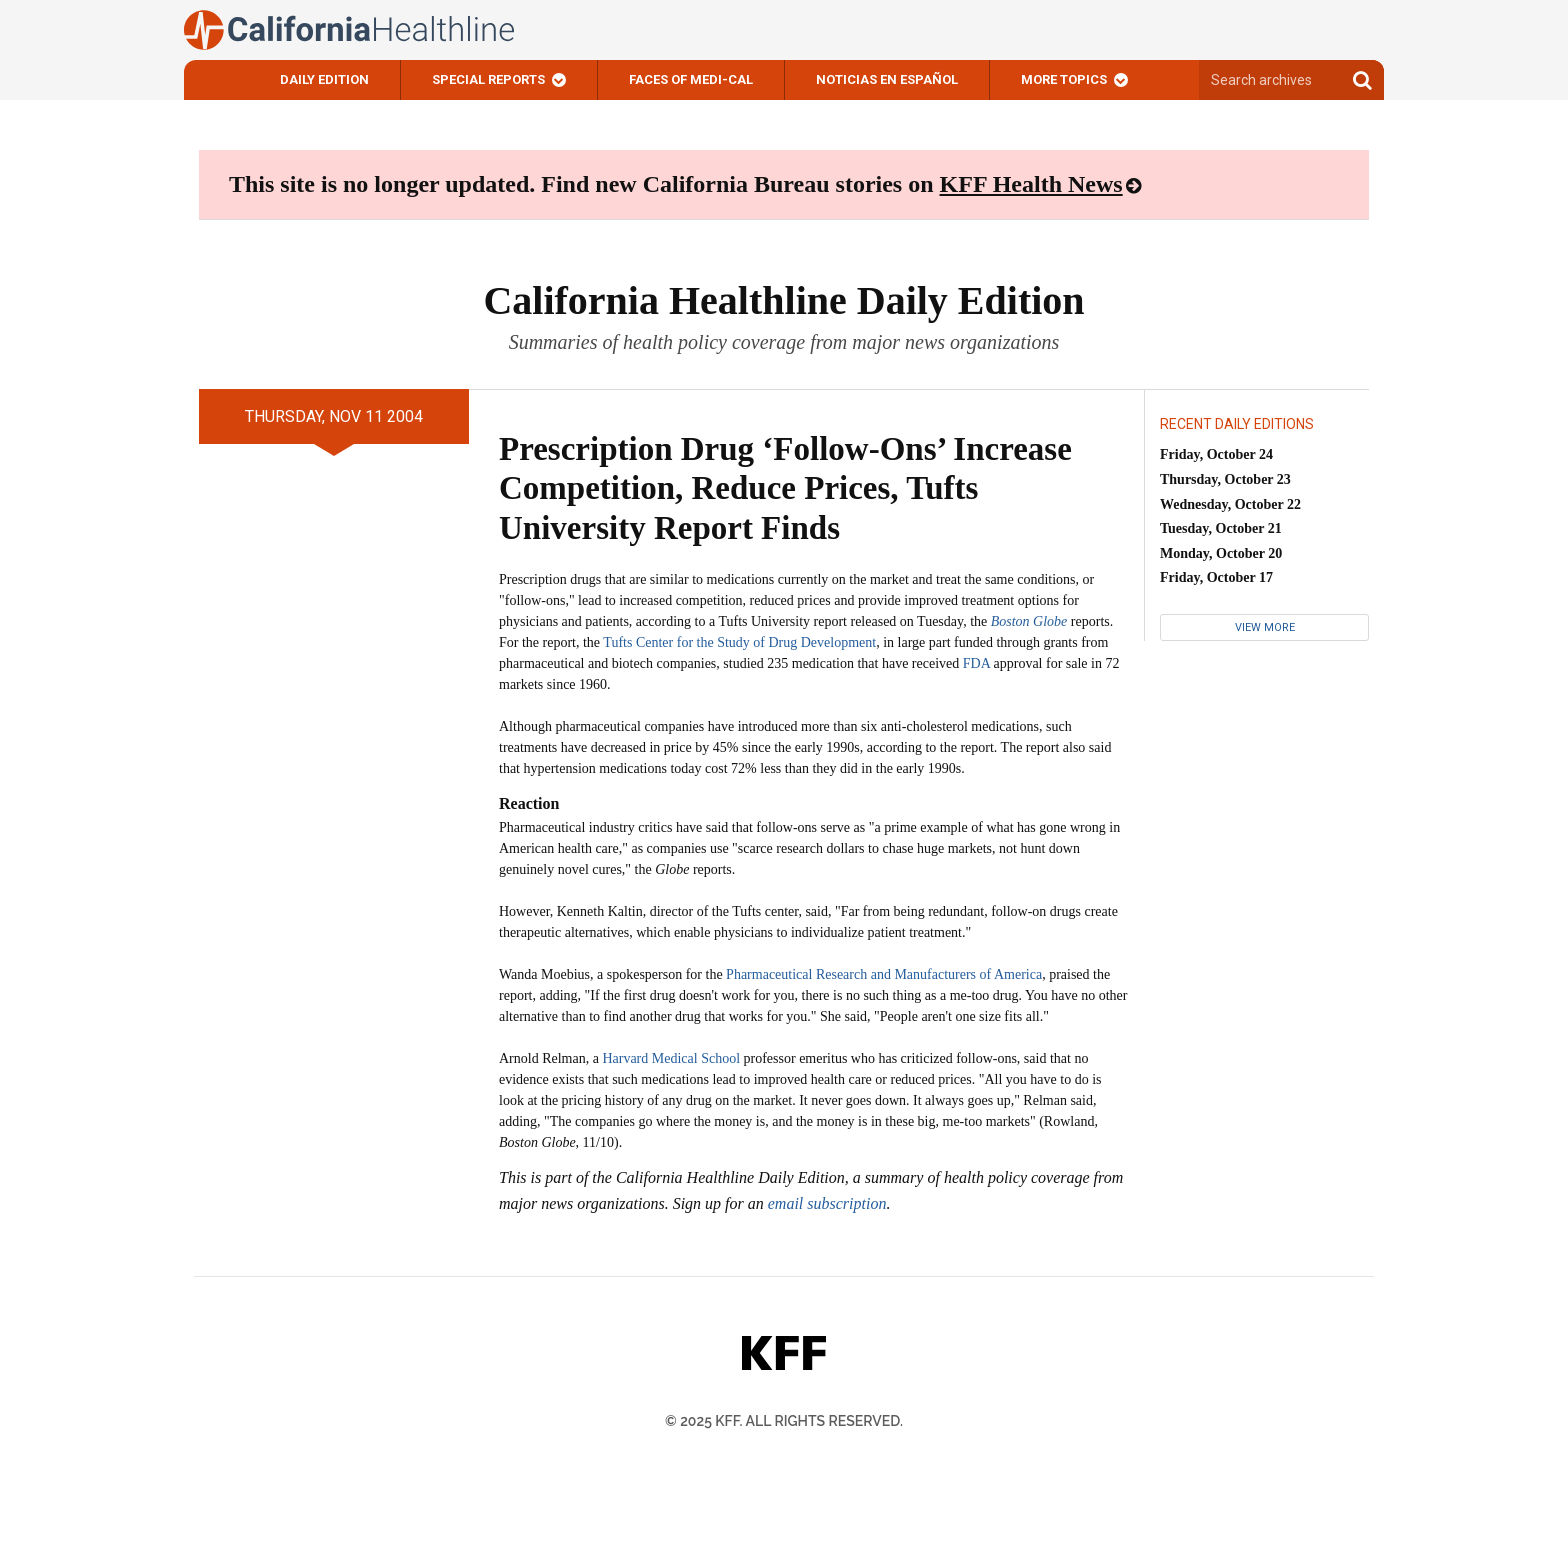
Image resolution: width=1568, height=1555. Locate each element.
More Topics (1064, 79)
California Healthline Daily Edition (783, 300)
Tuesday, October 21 (1221, 528)
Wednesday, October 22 (1230, 504)
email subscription (827, 1203)
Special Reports (488, 79)
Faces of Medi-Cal (691, 79)
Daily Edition (324, 79)
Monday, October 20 (1221, 553)
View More (1265, 627)
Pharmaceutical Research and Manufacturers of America (884, 974)
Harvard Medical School (671, 1058)
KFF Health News (1031, 184)
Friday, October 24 (1216, 454)
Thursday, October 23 (1225, 479)
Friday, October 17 (1216, 577)
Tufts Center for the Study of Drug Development (739, 642)
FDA (976, 663)
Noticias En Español (887, 79)
